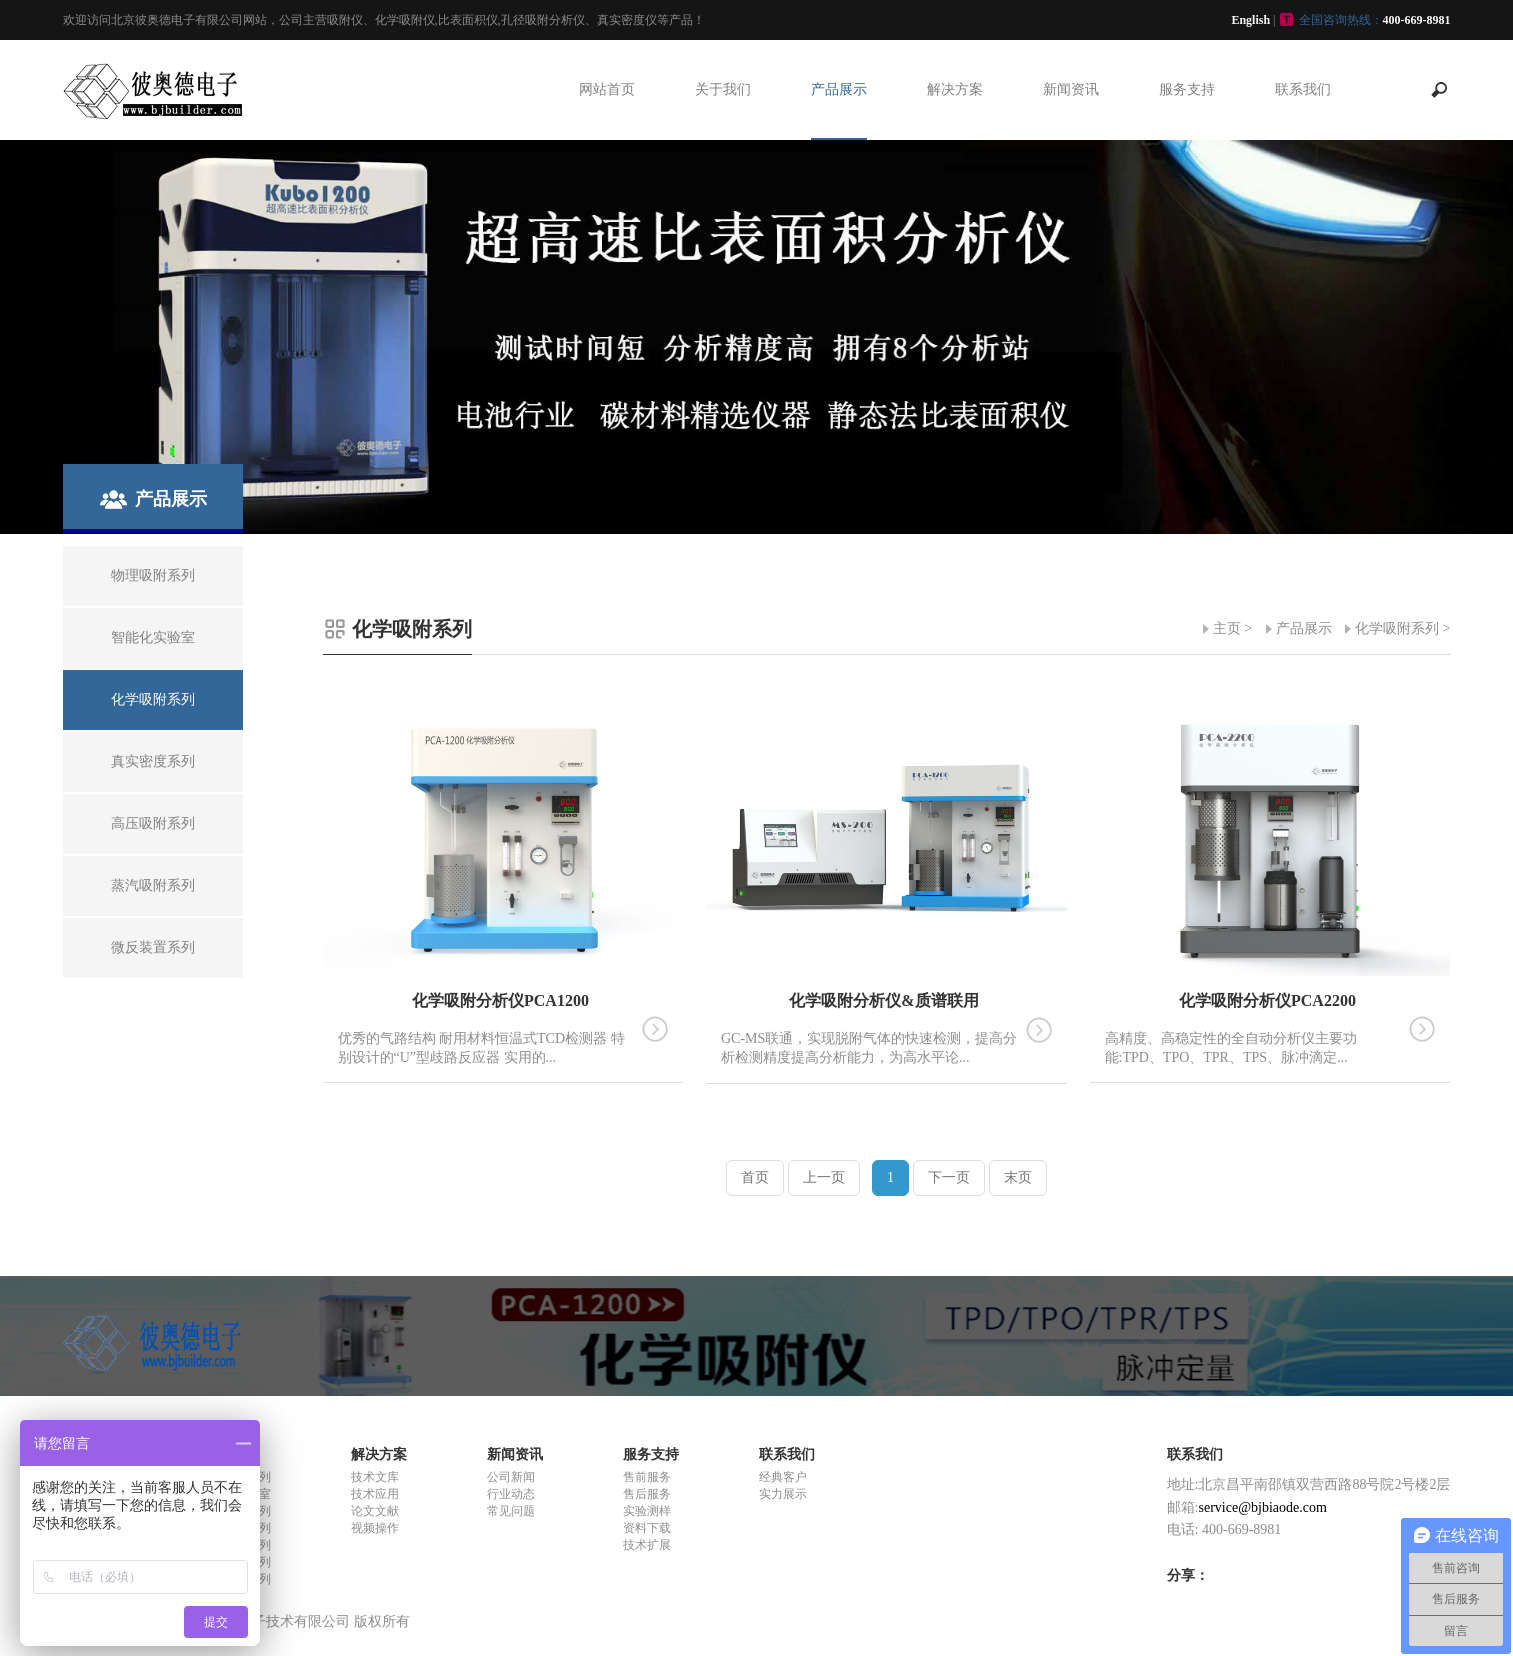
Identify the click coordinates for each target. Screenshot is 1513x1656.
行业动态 (511, 1494)
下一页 (949, 1177)
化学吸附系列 (1397, 628)
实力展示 (783, 1494)
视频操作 (375, 1528)
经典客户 (783, 1477)
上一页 (824, 1177)
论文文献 (375, 1511)
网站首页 (607, 89)
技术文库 (375, 1477)
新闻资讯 (1071, 89)
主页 (1227, 628)
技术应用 (375, 1494)
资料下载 (647, 1528)
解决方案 (955, 89)
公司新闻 (511, 1477)
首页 (755, 1177)
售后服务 (647, 1494)
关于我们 (723, 89)
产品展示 (839, 89)
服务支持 (1187, 89)
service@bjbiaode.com (1263, 1507)
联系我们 (1303, 89)
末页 (1018, 1177)
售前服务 (647, 1477)
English (1250, 20)
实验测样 (647, 1511)
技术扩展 (647, 1545)
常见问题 (511, 1511)
